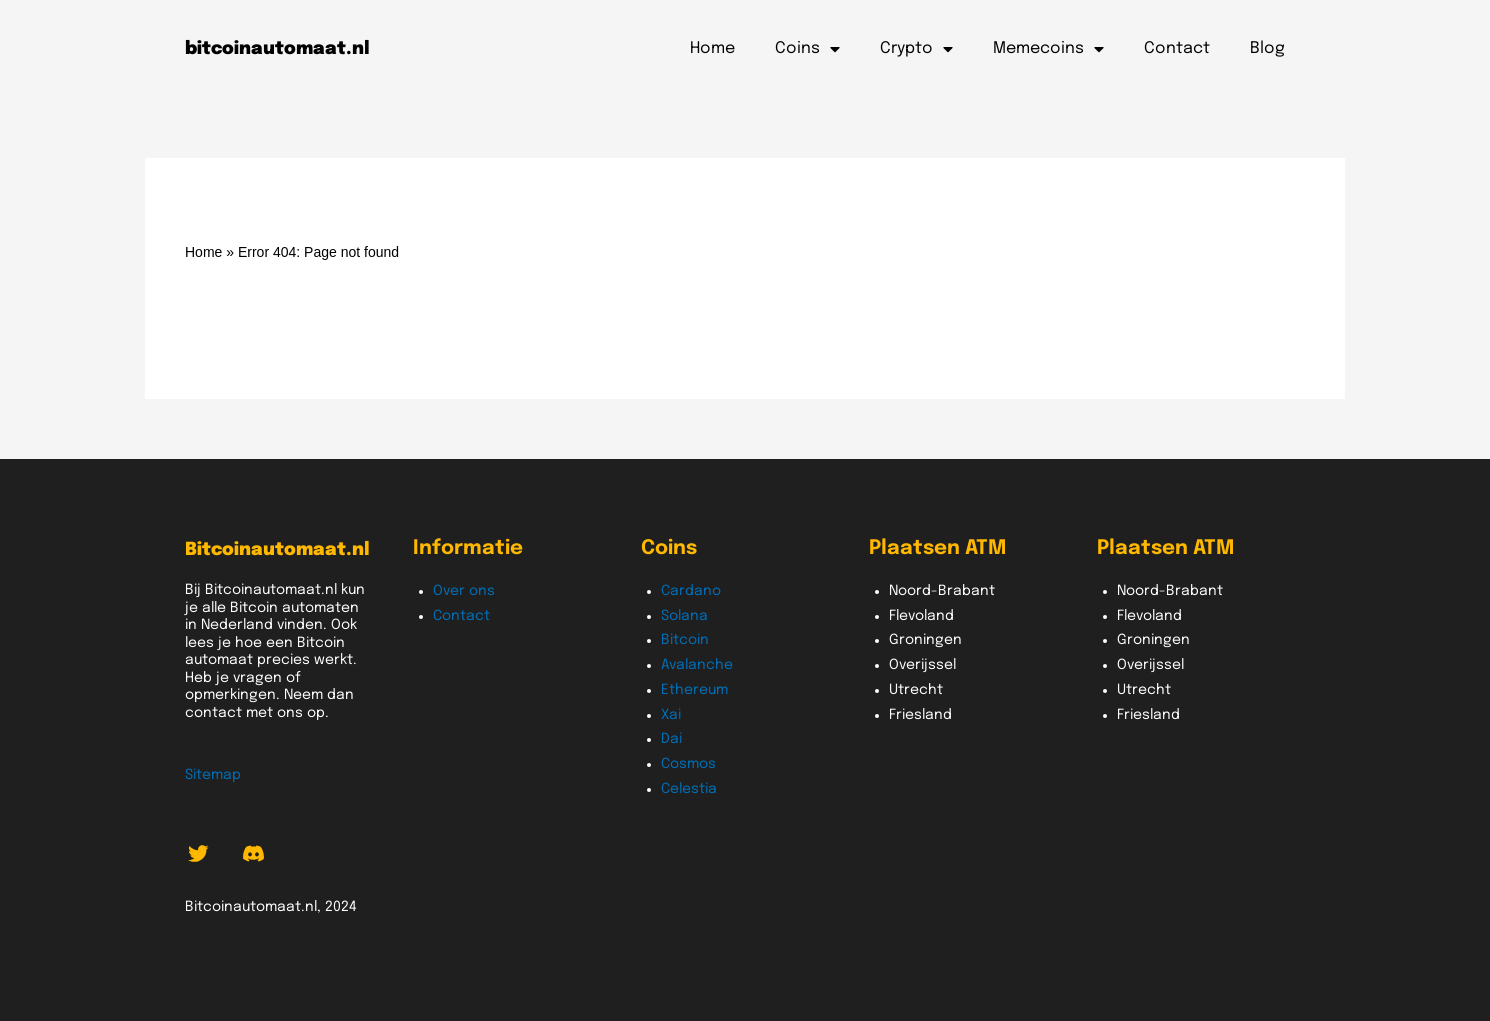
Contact (1177, 48)
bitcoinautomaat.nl (277, 49)
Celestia (689, 789)
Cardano (691, 591)
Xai (671, 715)
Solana (684, 616)
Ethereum (694, 690)
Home (712, 48)
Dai (671, 739)
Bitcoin (685, 640)
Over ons (464, 591)
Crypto (916, 49)
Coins (807, 49)
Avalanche (697, 665)
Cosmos (688, 764)
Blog (1267, 48)
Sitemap (213, 775)
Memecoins (1048, 49)
